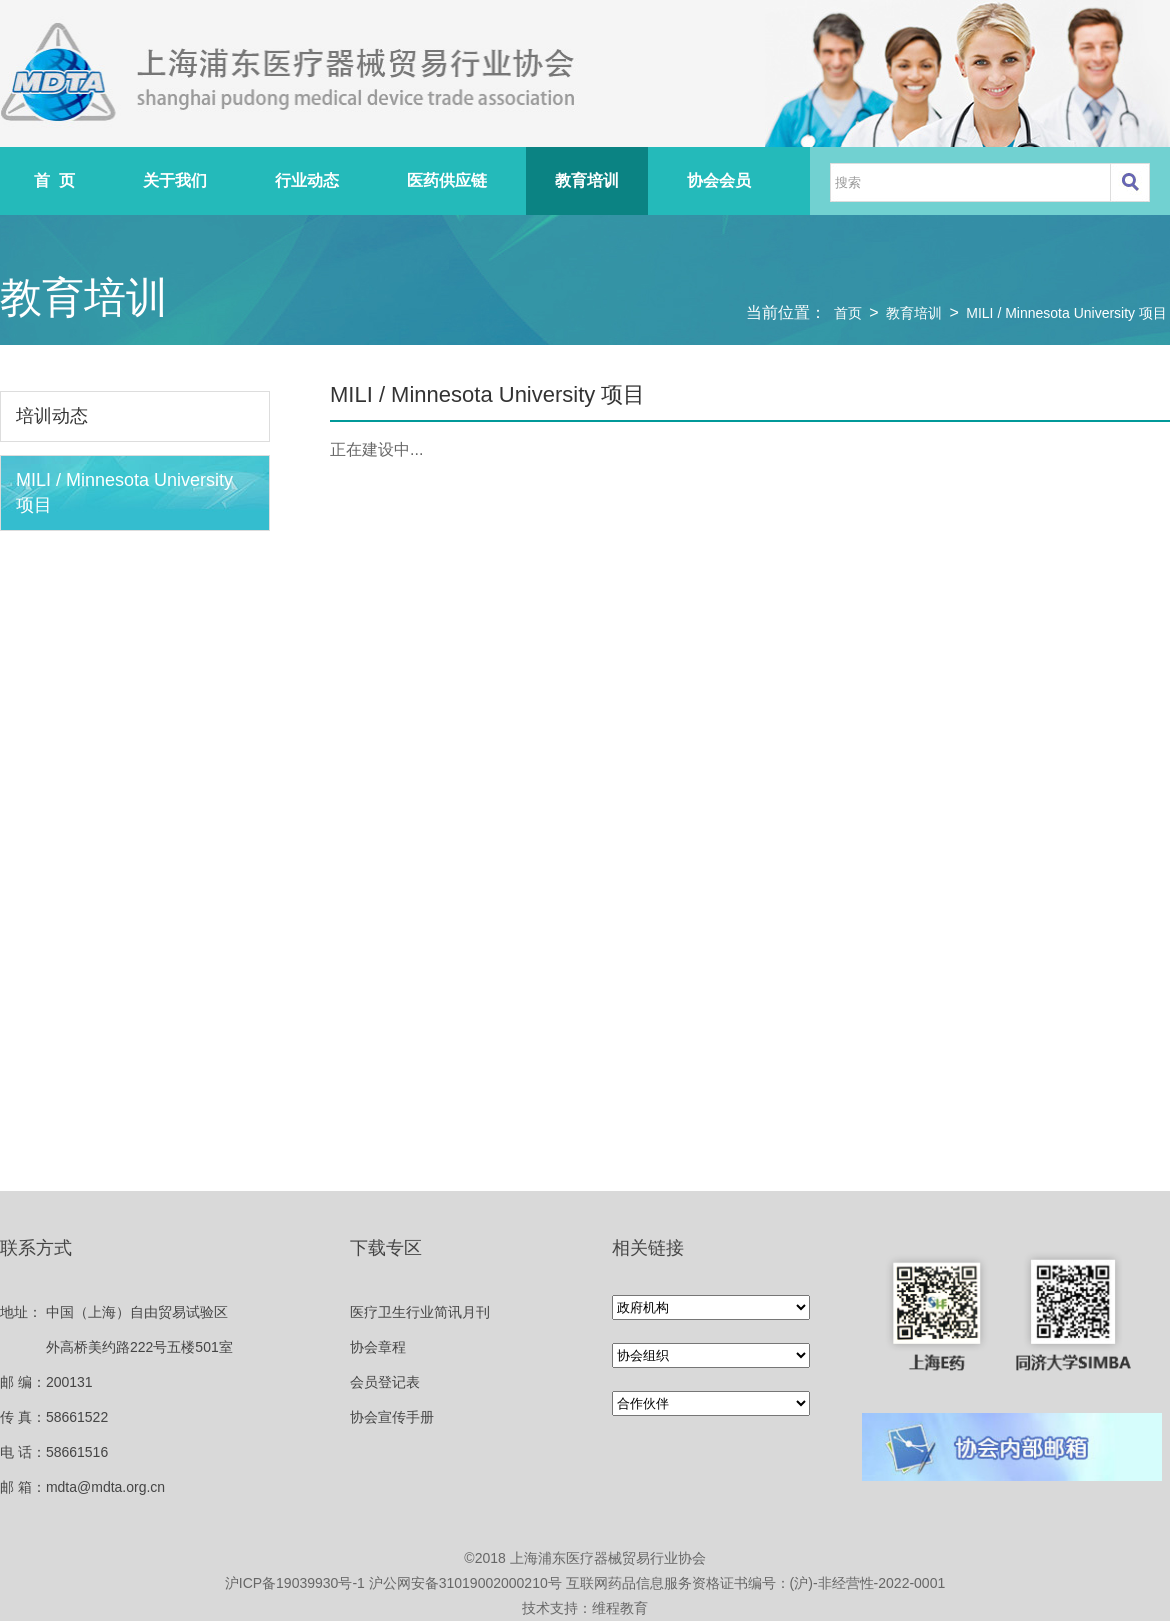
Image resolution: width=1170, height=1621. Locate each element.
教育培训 (587, 180)
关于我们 (175, 180)
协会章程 (378, 1347)
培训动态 (52, 416)
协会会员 (719, 180)
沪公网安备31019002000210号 (465, 1583)
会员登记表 (385, 1382)
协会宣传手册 (392, 1417)
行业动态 (307, 180)
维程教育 (620, 1608)
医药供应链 (447, 180)
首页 (848, 313)
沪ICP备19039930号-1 (295, 1583)
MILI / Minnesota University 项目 (1066, 313)
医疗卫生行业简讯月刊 (420, 1312)
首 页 (54, 180)
